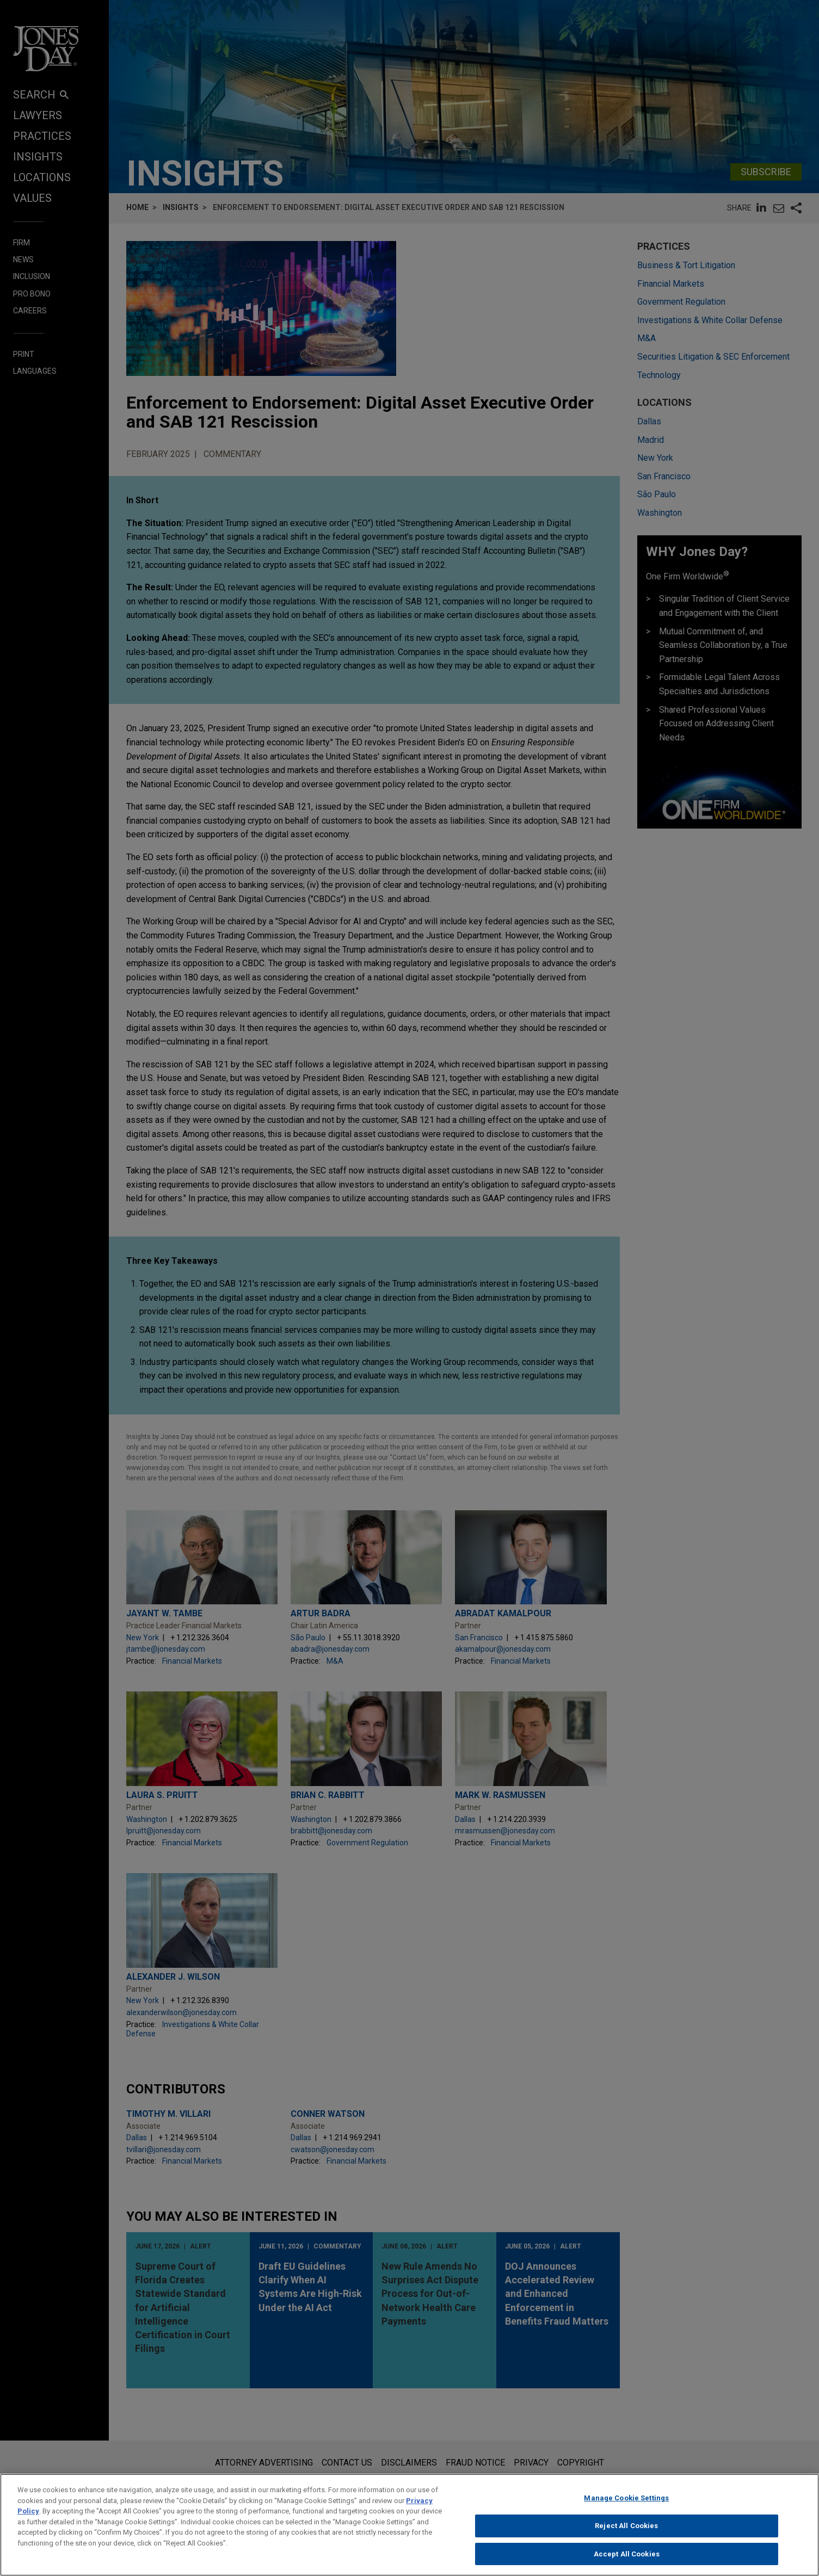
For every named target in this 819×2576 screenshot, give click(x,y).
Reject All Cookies (626, 2535)
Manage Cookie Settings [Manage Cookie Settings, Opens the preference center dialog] (626, 2507)
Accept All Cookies (627, 2563)
